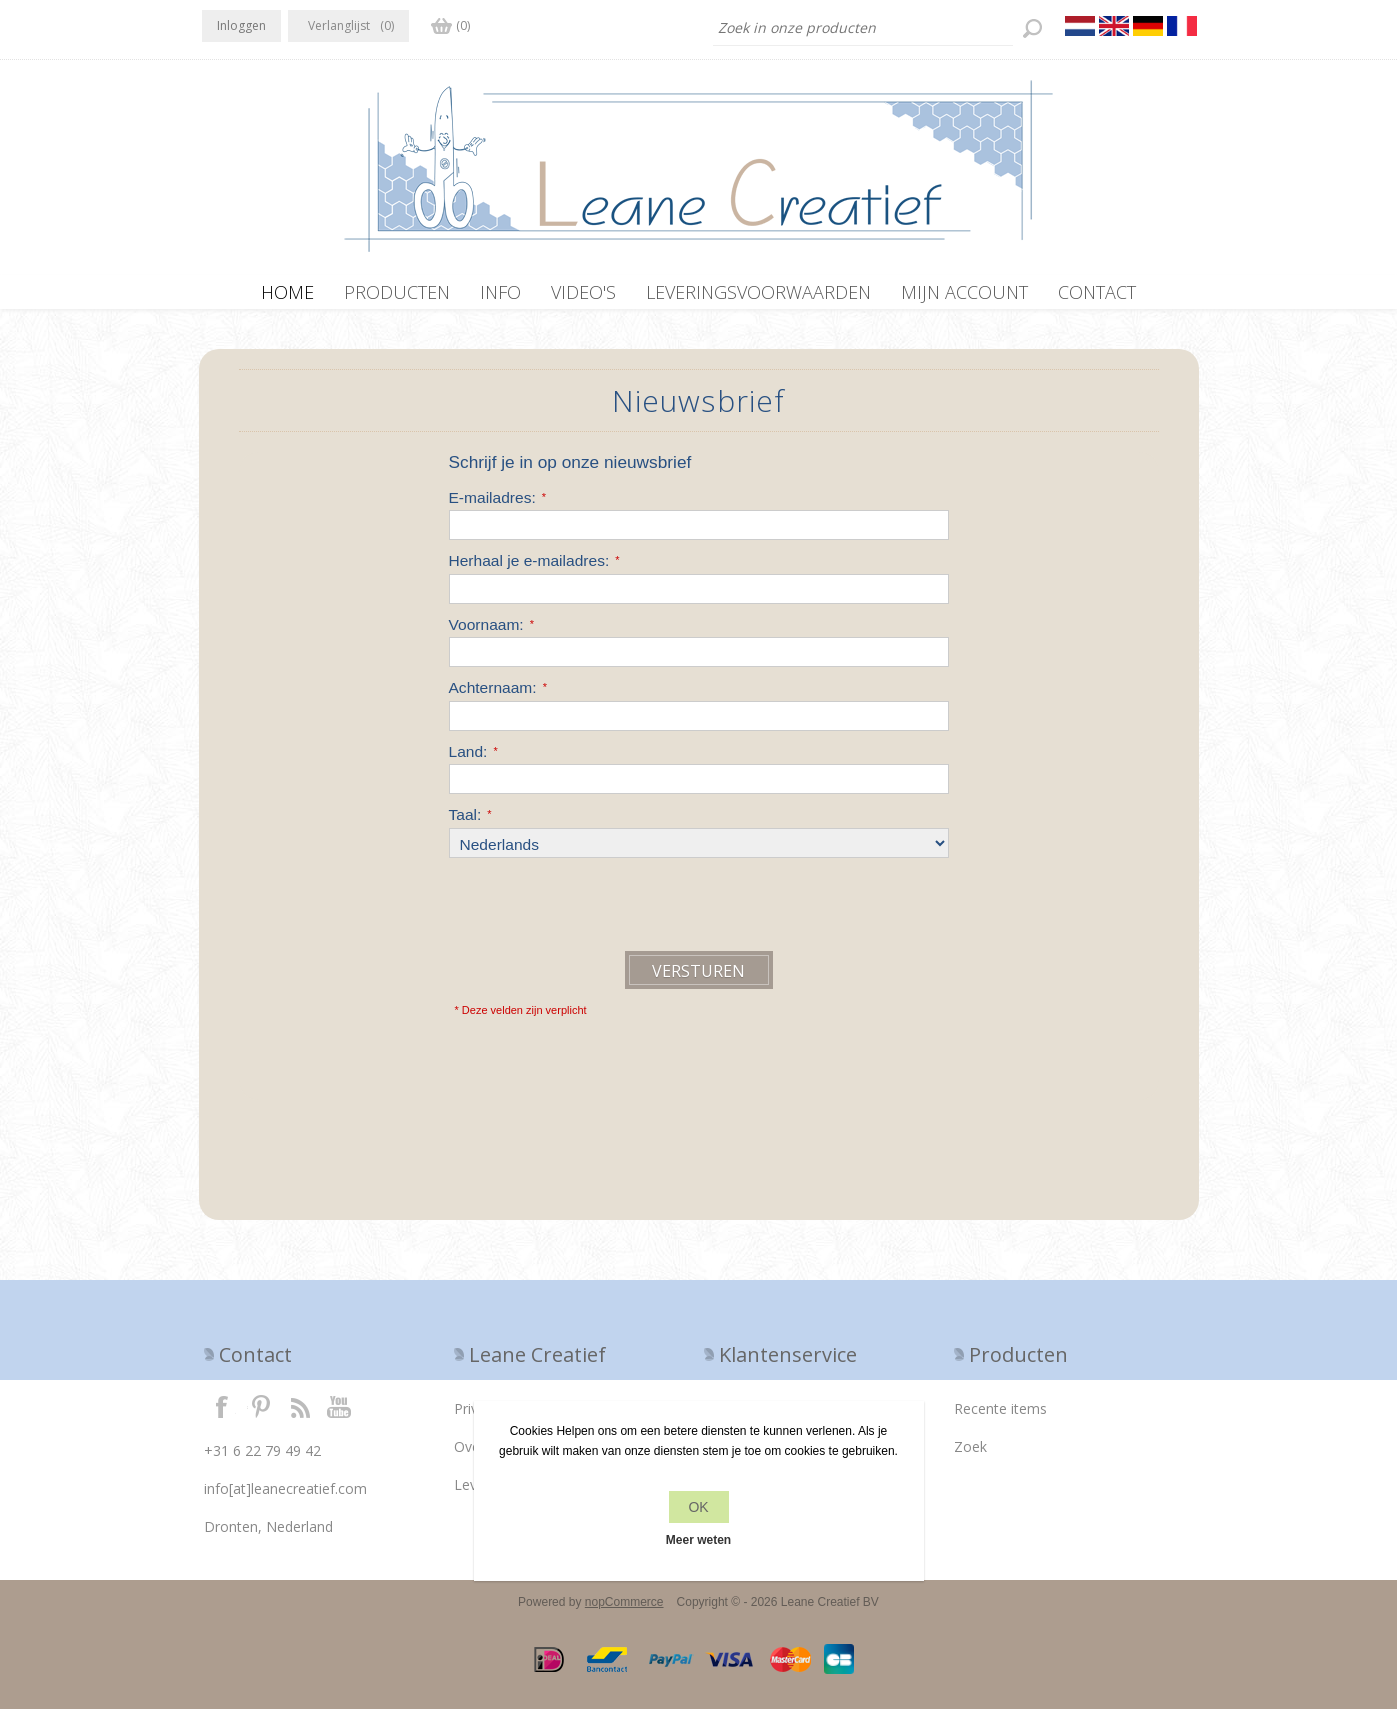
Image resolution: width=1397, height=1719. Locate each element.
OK (698, 1507)
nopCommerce (624, 1612)
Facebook (222, 1416)
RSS (300, 1416)
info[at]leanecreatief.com (285, 1498)
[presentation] (601, 912)
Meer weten (698, 1540)
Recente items (1000, 1418)
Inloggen (241, 25)
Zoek (970, 1456)
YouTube (340, 1416)
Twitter (261, 1416)
